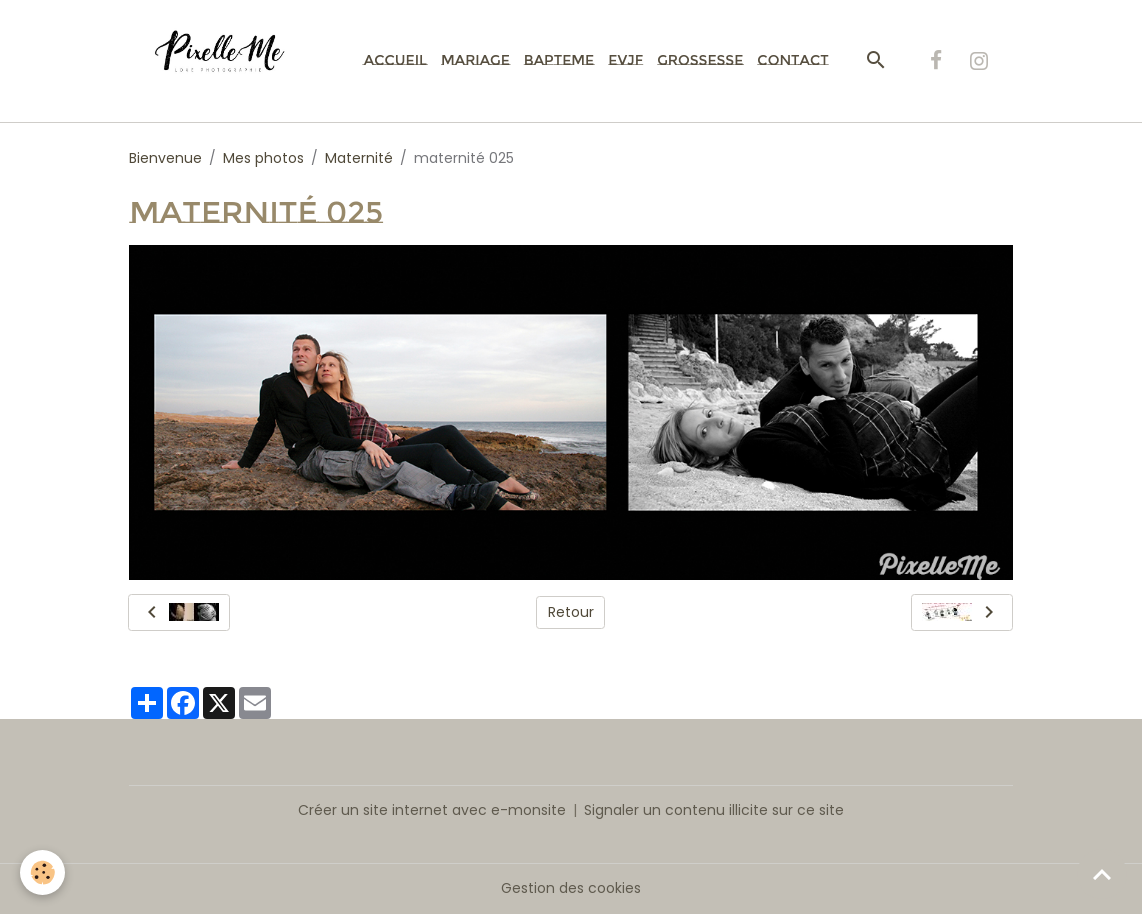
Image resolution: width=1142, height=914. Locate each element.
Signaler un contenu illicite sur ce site (714, 810)
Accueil (395, 60)
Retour (571, 612)
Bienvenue (165, 158)
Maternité (359, 158)
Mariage (475, 60)
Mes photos (263, 158)
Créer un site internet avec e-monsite (432, 810)
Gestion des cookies (571, 888)
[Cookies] (42, 872)
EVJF (625, 60)
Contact (792, 60)
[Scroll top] (1102, 874)
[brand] (230, 61)
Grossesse (700, 60)
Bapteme (559, 60)
